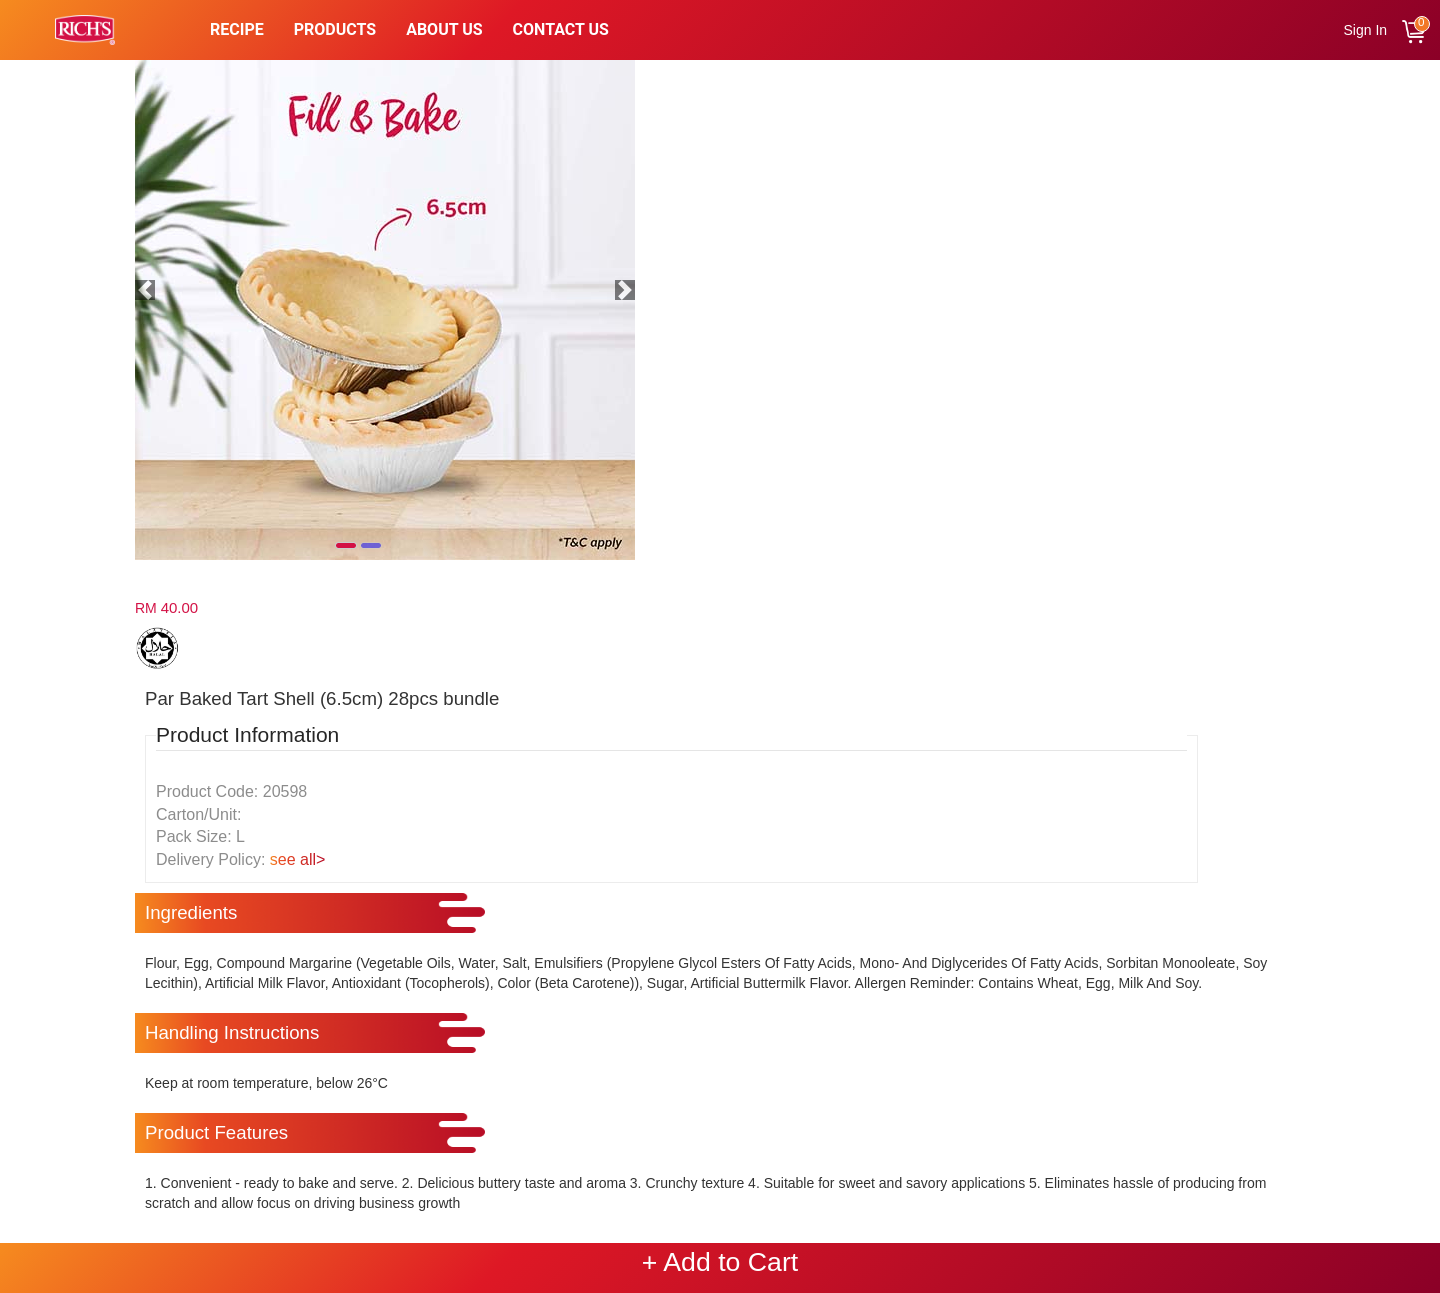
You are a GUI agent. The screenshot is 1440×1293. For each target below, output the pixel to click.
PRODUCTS (335, 29)
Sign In (1366, 30)
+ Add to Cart (720, 1262)
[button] (145, 290)
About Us (444, 29)
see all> (298, 859)
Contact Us (561, 29)
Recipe (237, 29)
